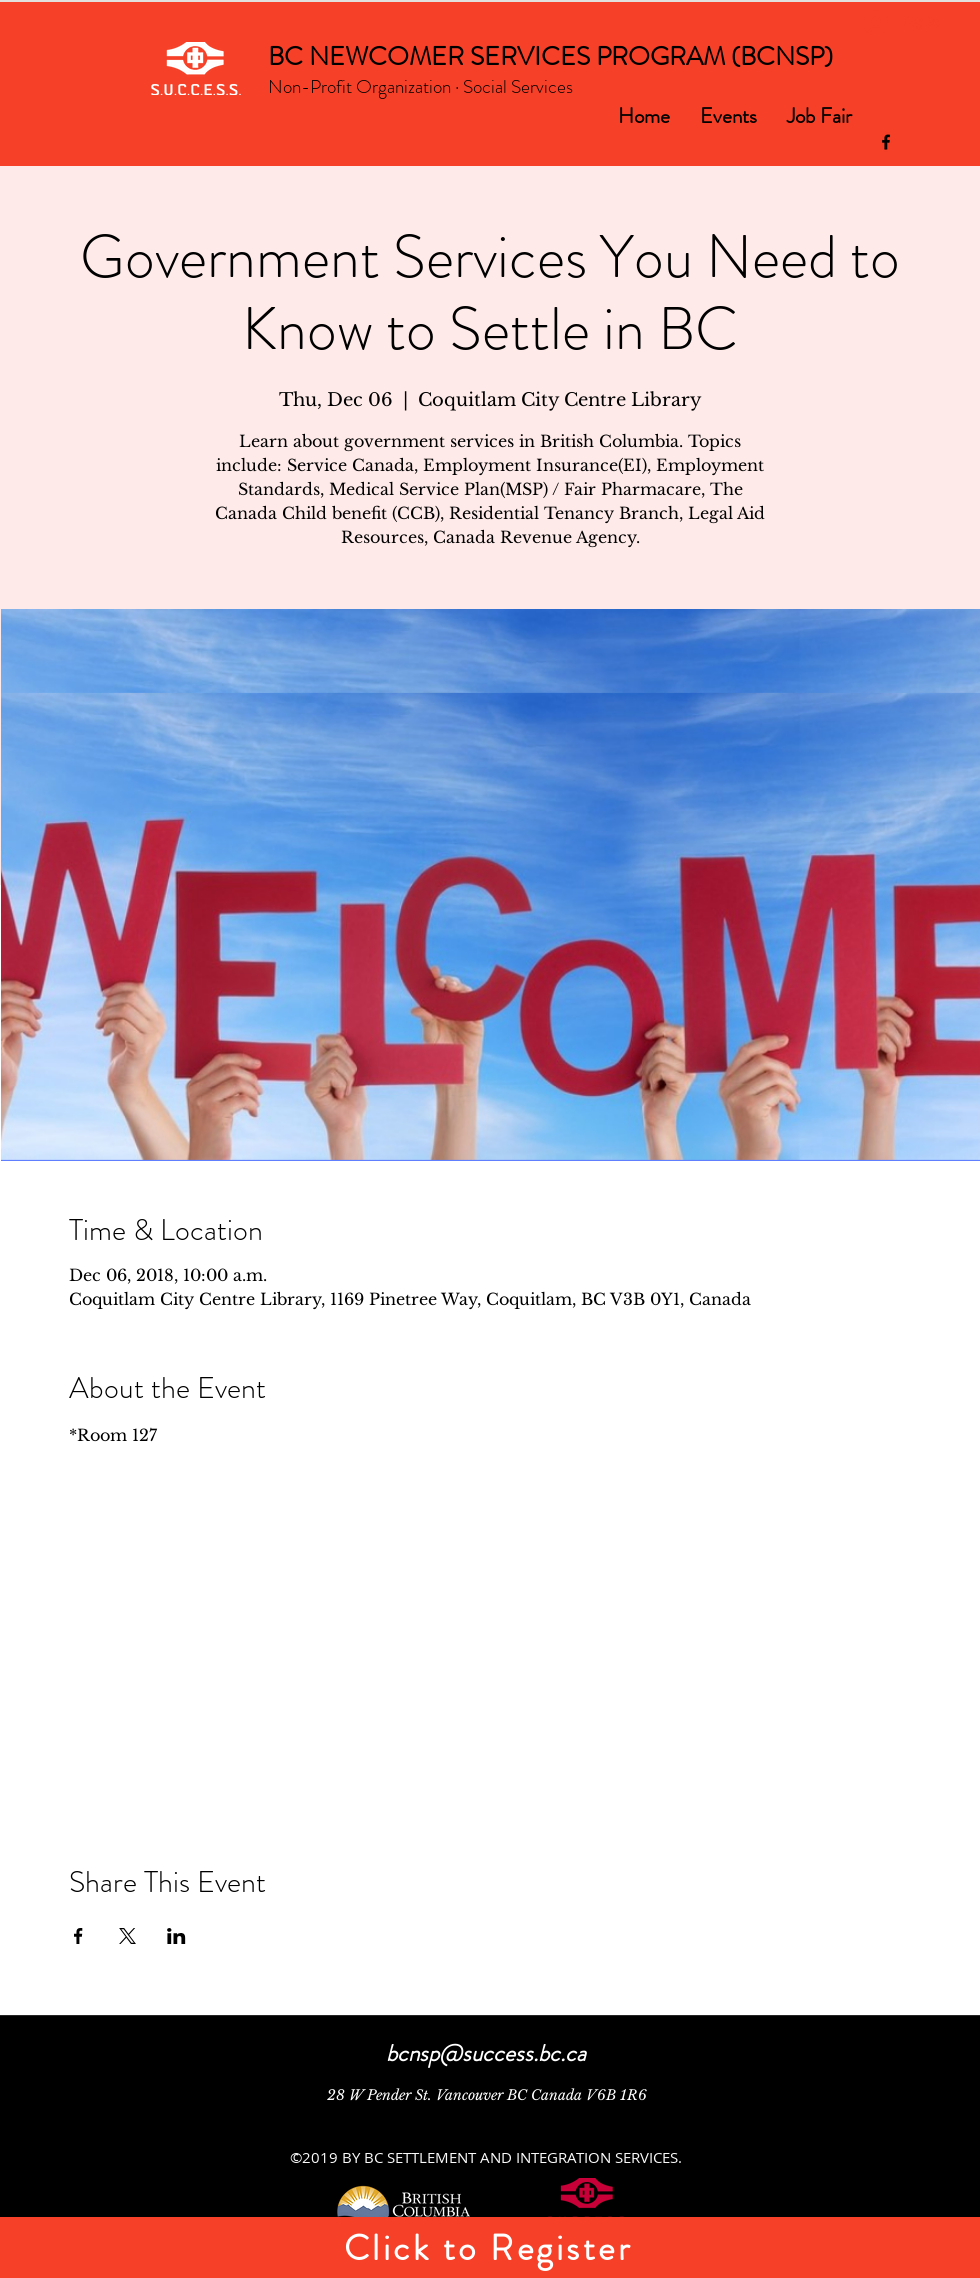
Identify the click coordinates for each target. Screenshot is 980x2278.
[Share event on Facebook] (78, 1936)
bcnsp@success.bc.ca (486, 2053)
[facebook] (886, 142)
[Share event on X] (127, 1936)
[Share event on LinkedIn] (176, 1936)
